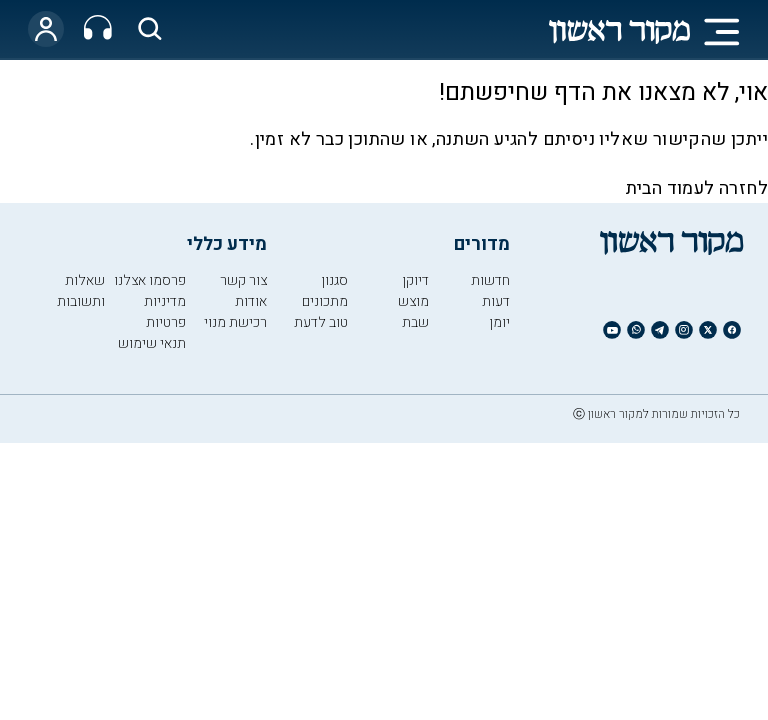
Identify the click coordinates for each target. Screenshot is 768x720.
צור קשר (243, 280)
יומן (499, 322)
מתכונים (325, 301)
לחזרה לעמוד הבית (697, 188)
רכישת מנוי (235, 322)
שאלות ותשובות (81, 291)
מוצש (413, 301)
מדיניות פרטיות (165, 312)
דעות (496, 301)
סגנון (334, 280)
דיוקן (415, 280)
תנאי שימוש (152, 343)
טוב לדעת (321, 322)
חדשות (490, 280)
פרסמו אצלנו (150, 280)
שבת (415, 322)
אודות (251, 301)
